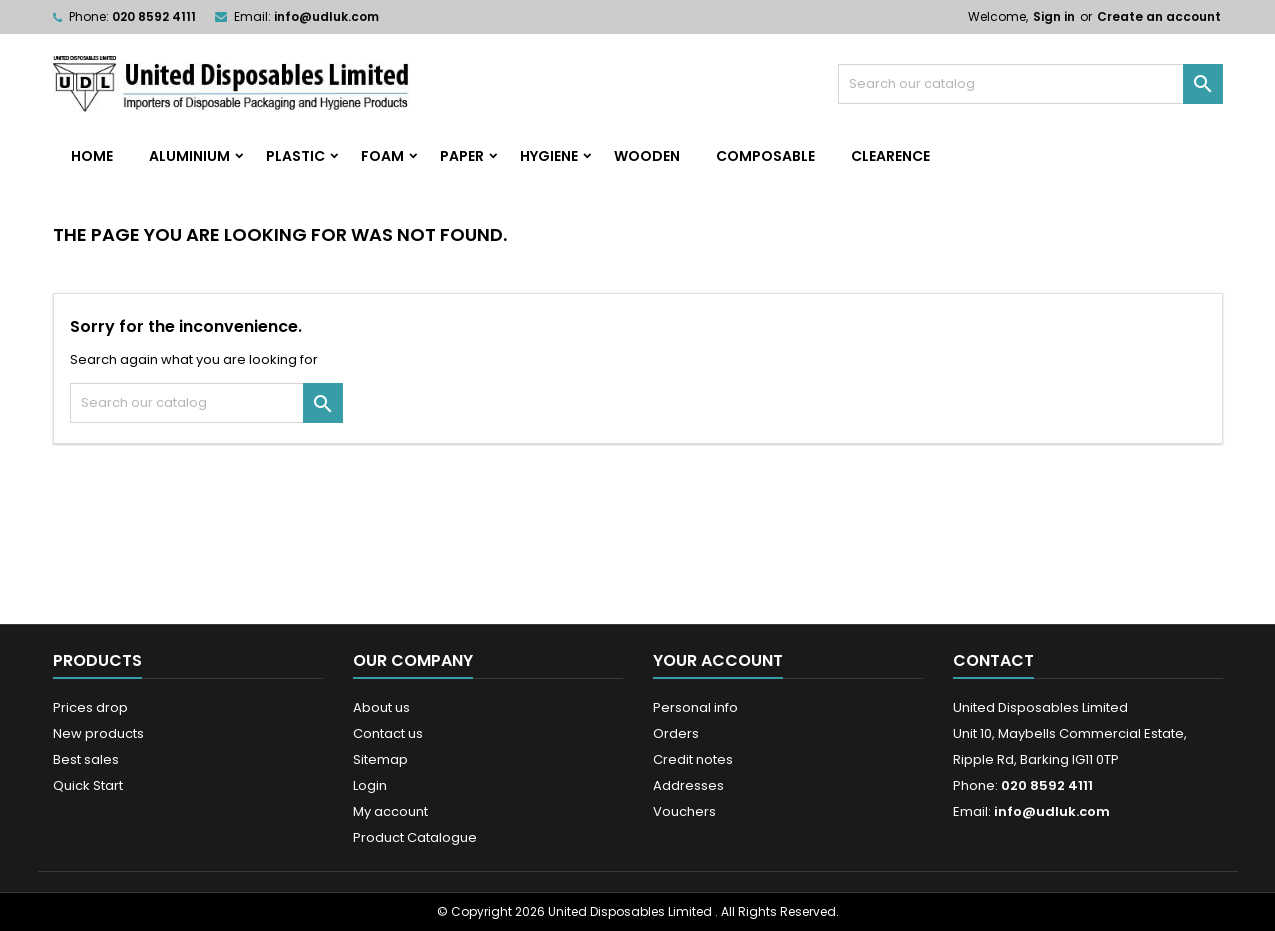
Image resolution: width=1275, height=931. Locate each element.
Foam (382, 156)
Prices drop (90, 707)
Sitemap (380, 759)
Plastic (295, 156)
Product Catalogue (415, 837)
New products (98, 733)
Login (370, 785)
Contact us (388, 733)
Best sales (86, 759)
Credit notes (693, 759)
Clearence (890, 156)
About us (381, 707)
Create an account (1159, 16)
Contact (993, 660)
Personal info (695, 707)
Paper (462, 156)
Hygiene (549, 156)
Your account (718, 660)
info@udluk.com (326, 16)
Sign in (1054, 16)
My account (390, 811)
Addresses (688, 785)
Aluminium (189, 156)
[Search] (1030, 84)
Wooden (647, 156)
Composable (765, 156)
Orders (676, 733)
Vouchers (684, 811)
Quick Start (88, 785)
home (92, 156)
